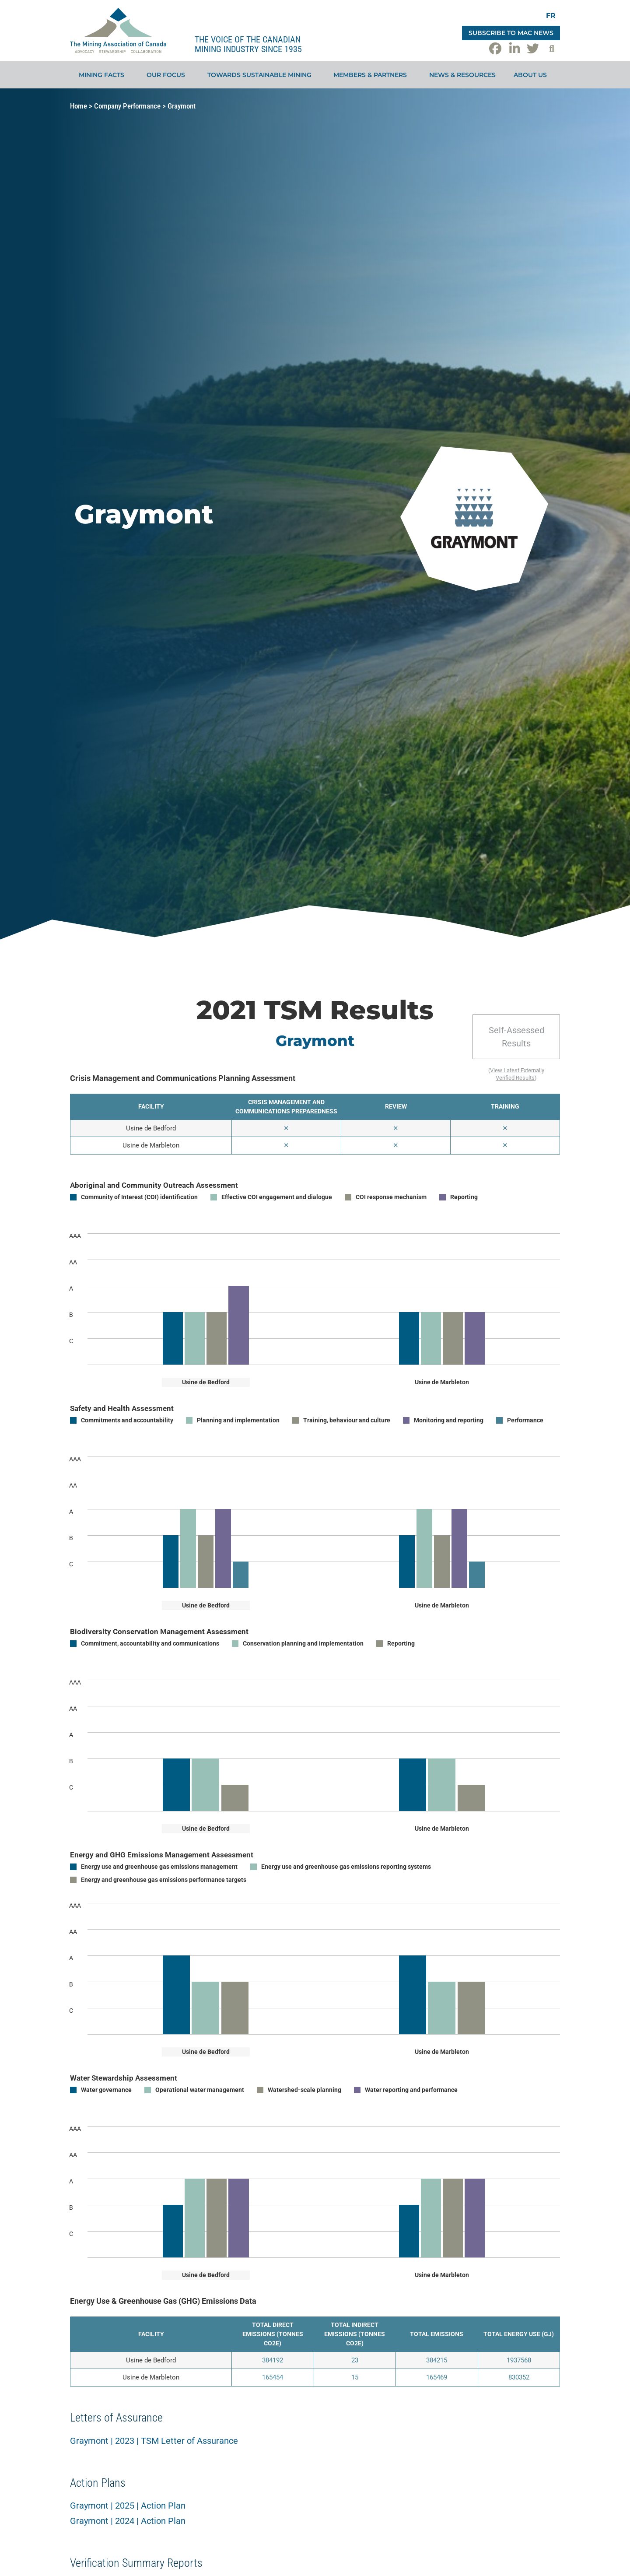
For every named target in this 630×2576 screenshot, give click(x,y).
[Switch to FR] (551, 15)
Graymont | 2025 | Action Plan (128, 2505)
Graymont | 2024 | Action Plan (128, 2521)
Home (78, 106)
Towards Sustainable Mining (261, 74)
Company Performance (127, 106)
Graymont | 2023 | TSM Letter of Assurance (154, 2441)
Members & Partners (372, 74)
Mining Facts (104, 74)
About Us (532, 74)
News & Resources (462, 74)
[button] (551, 48)
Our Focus (168, 74)
